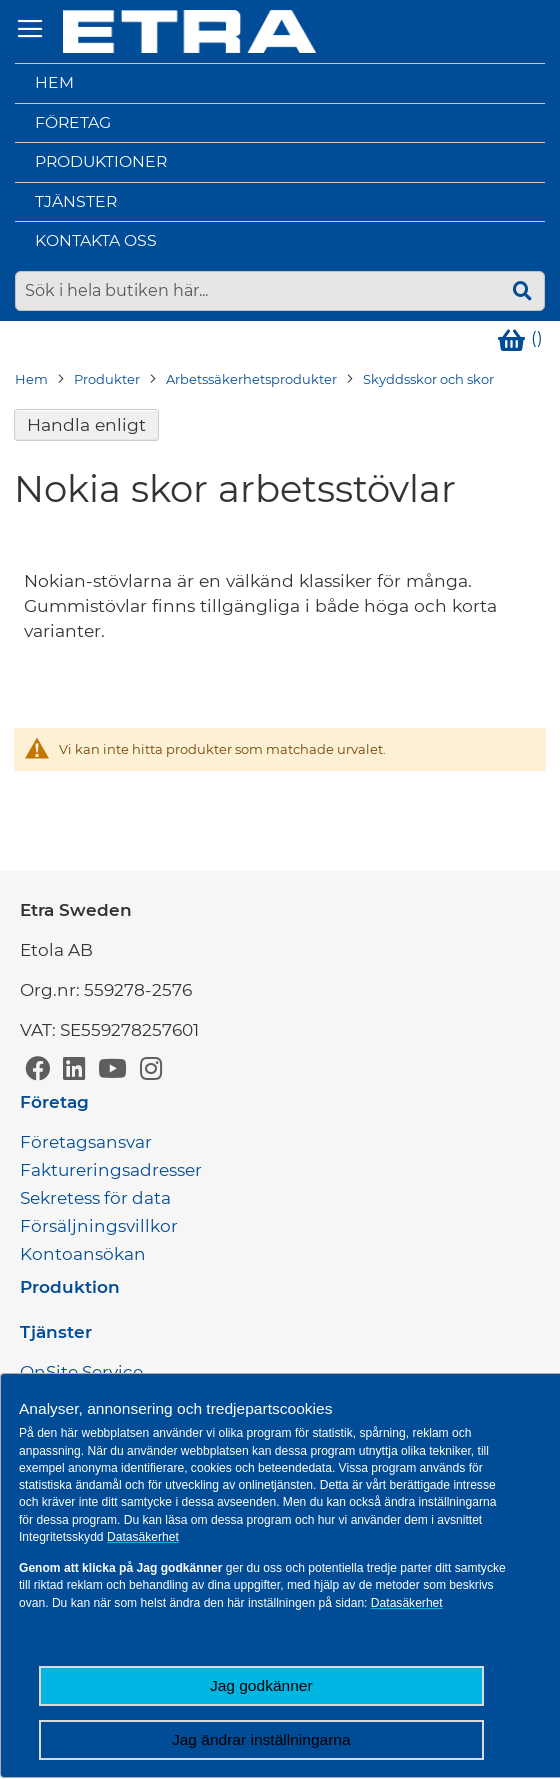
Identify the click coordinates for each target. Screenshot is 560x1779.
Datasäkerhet (143, 1537)
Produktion (70, 1287)
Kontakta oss (96, 240)
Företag (73, 122)
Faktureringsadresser (111, 1170)
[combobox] (280, 291)
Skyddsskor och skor (428, 379)
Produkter (107, 379)
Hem (54, 82)
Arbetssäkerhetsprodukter (251, 379)
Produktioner (101, 161)
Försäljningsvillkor (99, 1226)
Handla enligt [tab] (86, 424)
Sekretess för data (95, 1198)
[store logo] (189, 31)
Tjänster (76, 201)
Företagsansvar (86, 1142)
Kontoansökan (83, 1254)
